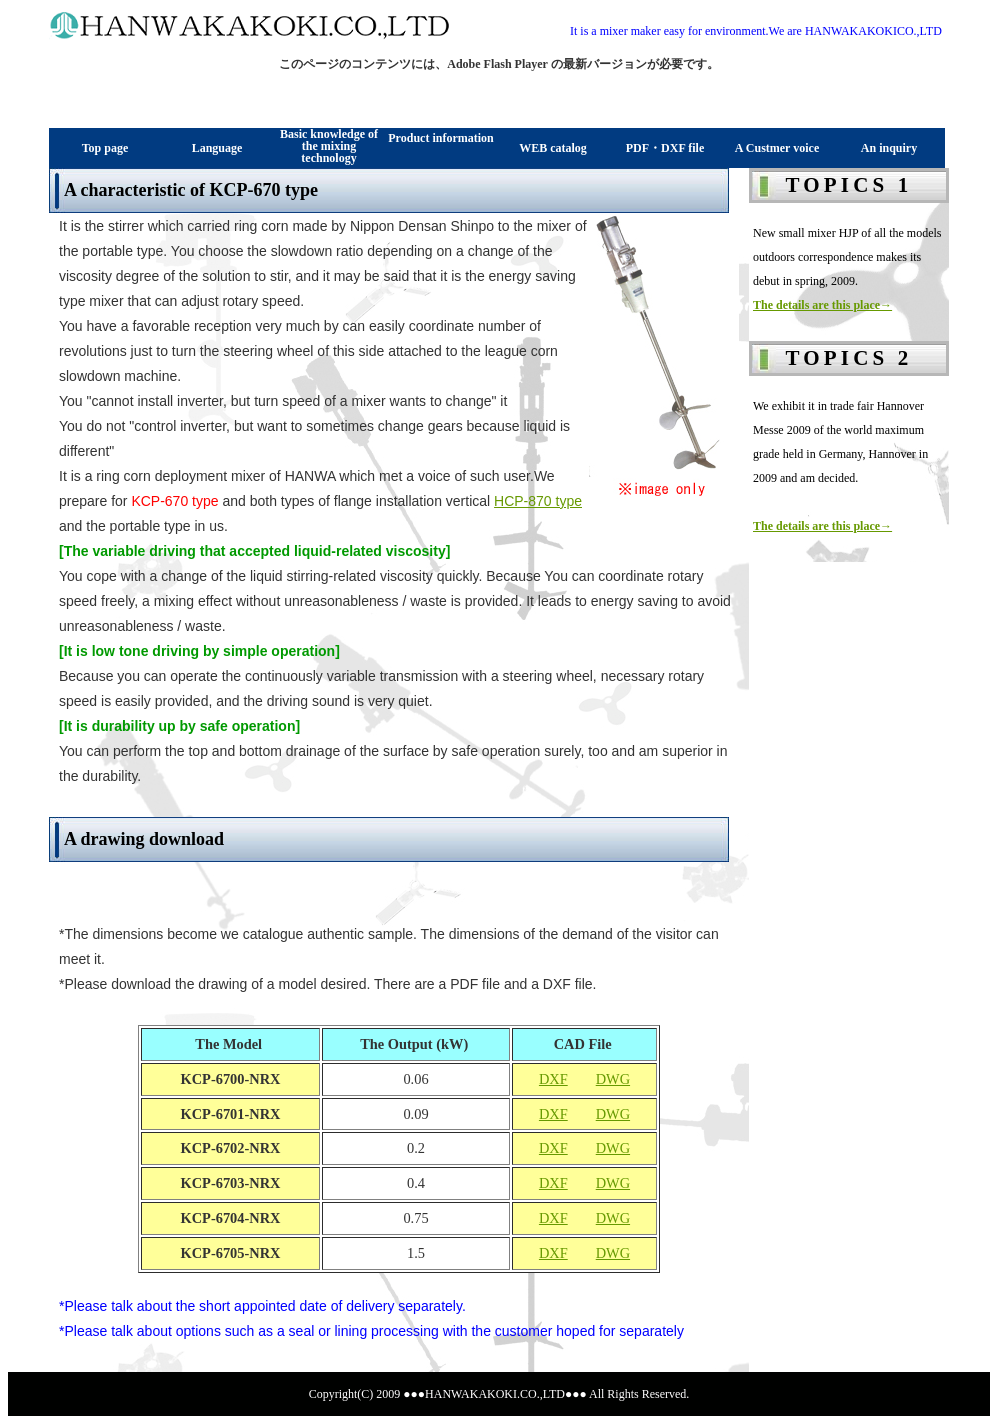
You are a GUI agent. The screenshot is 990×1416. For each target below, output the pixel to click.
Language (217, 148)
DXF (553, 1079)
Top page (105, 148)
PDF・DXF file (665, 148)
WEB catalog (553, 148)
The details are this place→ (822, 305)
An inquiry (889, 148)
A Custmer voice (777, 148)
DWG (613, 1079)
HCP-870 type (538, 501)
